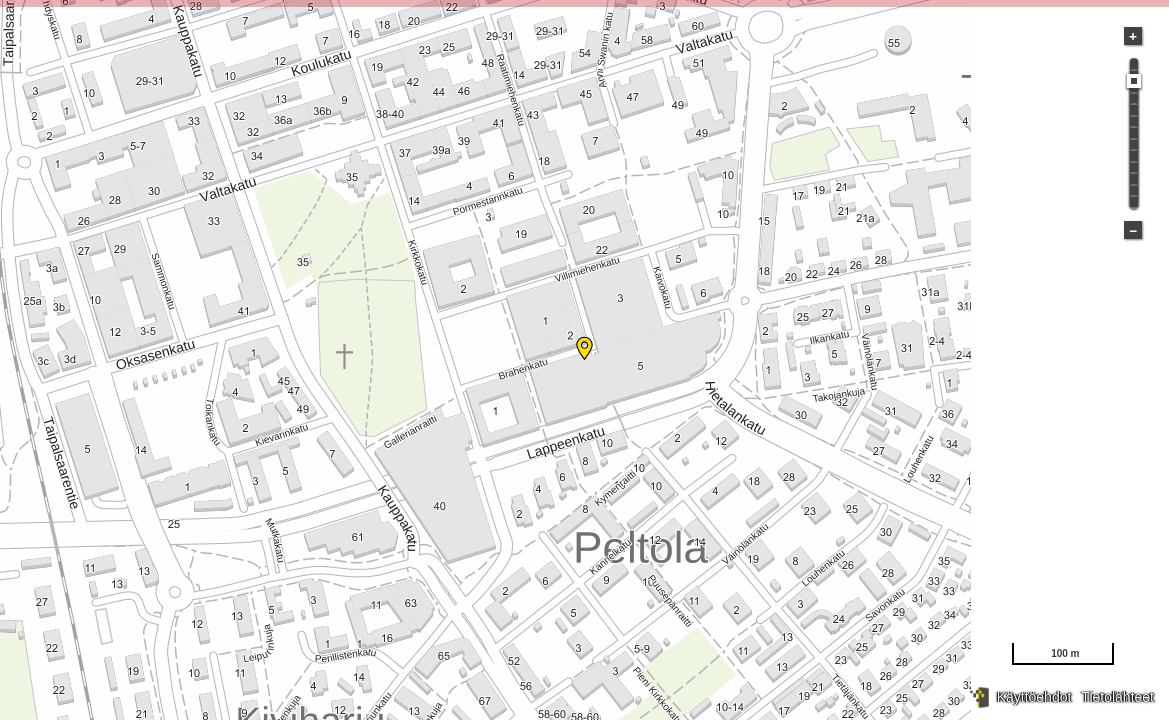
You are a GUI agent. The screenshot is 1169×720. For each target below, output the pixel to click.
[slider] (1134, 81)
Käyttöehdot (1034, 697)
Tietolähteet (1117, 697)
